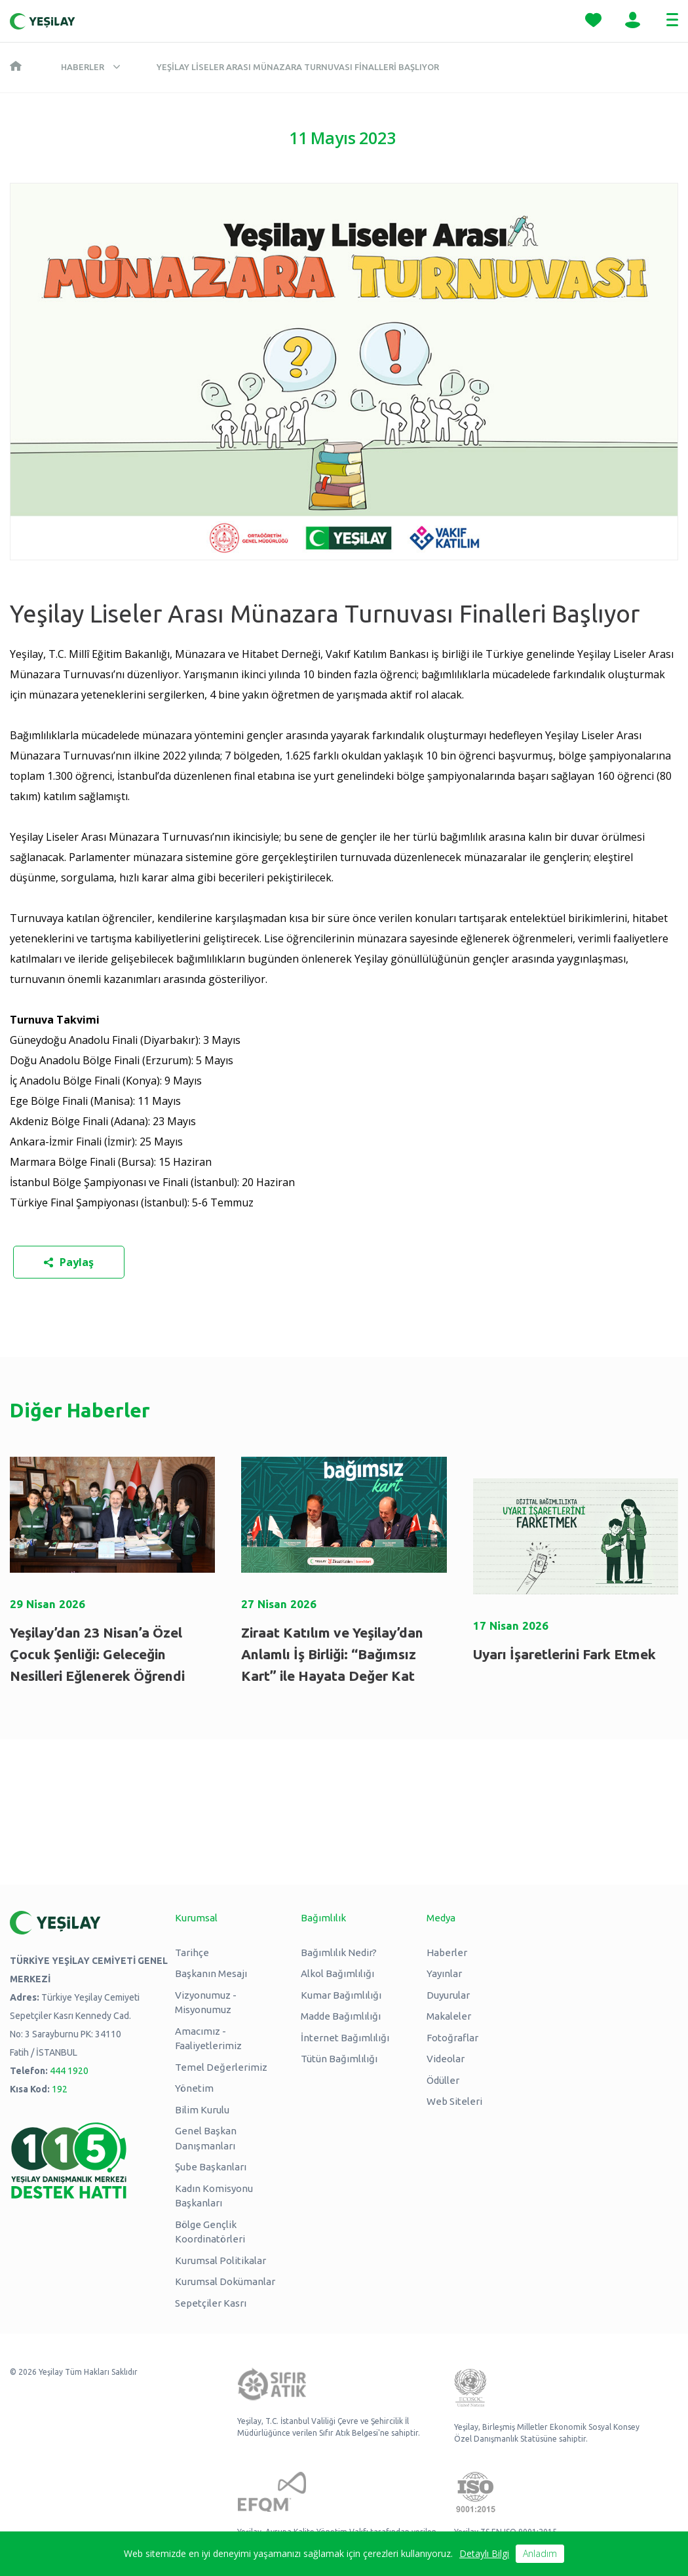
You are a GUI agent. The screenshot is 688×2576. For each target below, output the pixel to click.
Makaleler (449, 2016)
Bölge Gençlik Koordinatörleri (210, 2232)
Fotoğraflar (452, 2037)
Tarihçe (192, 1952)
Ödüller (443, 2080)
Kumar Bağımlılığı (341, 1995)
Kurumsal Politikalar (220, 2260)
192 (59, 2089)
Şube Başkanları (210, 2166)
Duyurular (448, 1995)
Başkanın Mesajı (211, 1973)
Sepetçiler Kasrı (210, 2303)
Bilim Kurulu (202, 2109)
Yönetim (194, 2088)
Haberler (82, 66)
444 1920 (69, 2071)
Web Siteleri (454, 2101)
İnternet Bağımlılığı (345, 2037)
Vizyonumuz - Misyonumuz (206, 2003)
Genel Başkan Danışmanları (206, 2138)
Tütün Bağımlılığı (339, 2058)
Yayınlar (444, 1973)
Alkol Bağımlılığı (337, 1973)
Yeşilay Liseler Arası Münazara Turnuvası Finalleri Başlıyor (298, 66)
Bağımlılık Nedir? (339, 1952)
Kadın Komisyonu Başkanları (214, 2196)
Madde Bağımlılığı (341, 2016)
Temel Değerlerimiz (221, 2067)
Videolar (446, 2058)
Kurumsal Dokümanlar (225, 2281)
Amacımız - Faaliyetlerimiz (208, 2039)
